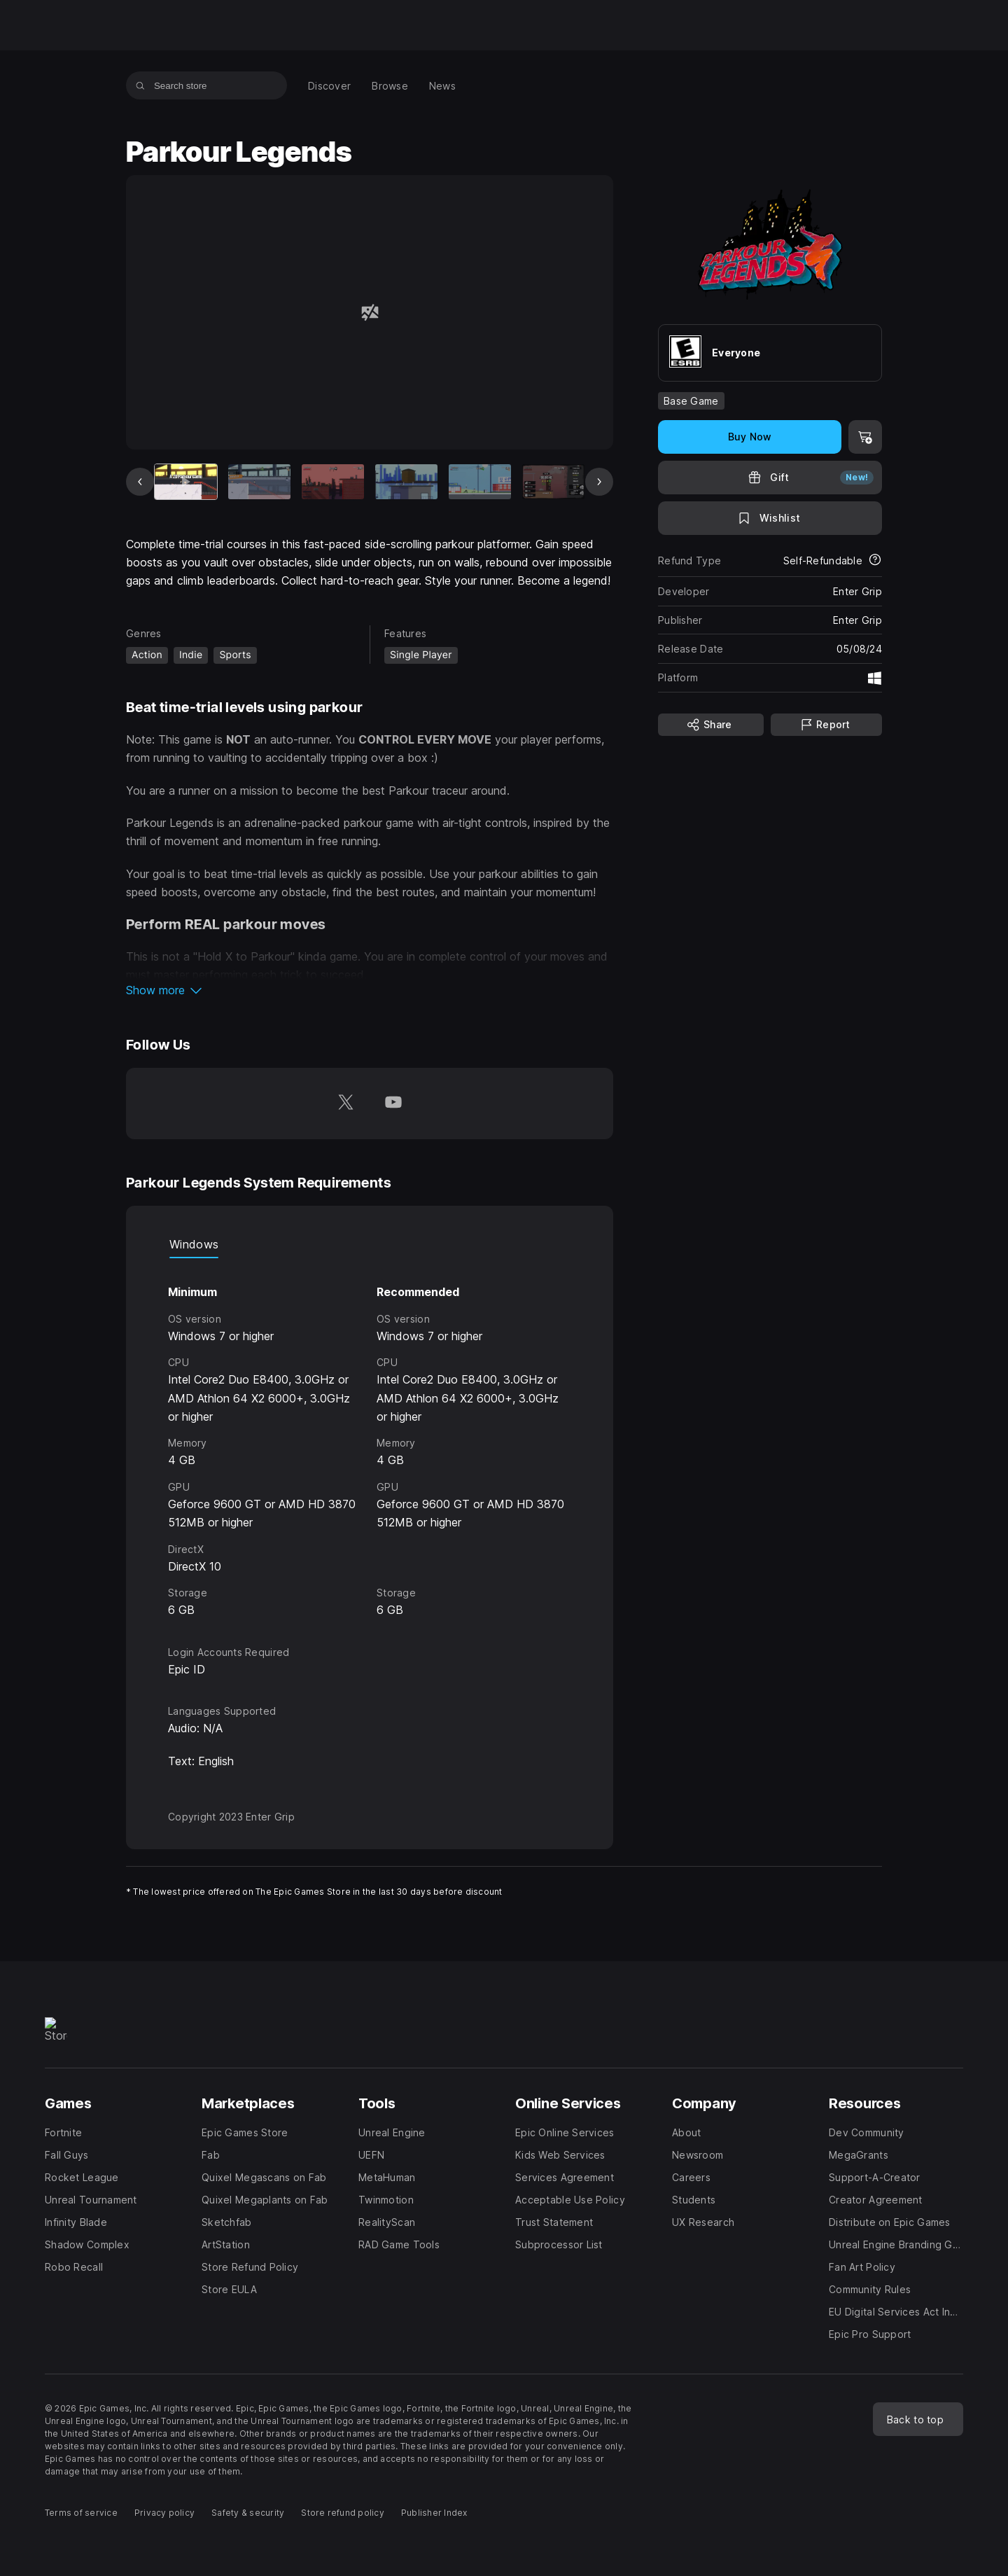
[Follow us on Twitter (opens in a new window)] (346, 1103)
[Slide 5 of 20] (480, 482)
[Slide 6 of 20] (553, 482)
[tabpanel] (369, 1438)
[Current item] (186, 482)
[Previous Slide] (140, 482)
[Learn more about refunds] (875, 560)
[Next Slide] (599, 482)
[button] (369, 990)
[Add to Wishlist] (770, 518)
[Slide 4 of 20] (406, 482)
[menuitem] (329, 85)
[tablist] (369, 1244)
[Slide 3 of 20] (333, 482)
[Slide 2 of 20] (259, 482)
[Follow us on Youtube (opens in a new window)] (393, 1103)
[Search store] (140, 85)
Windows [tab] (193, 1244)
